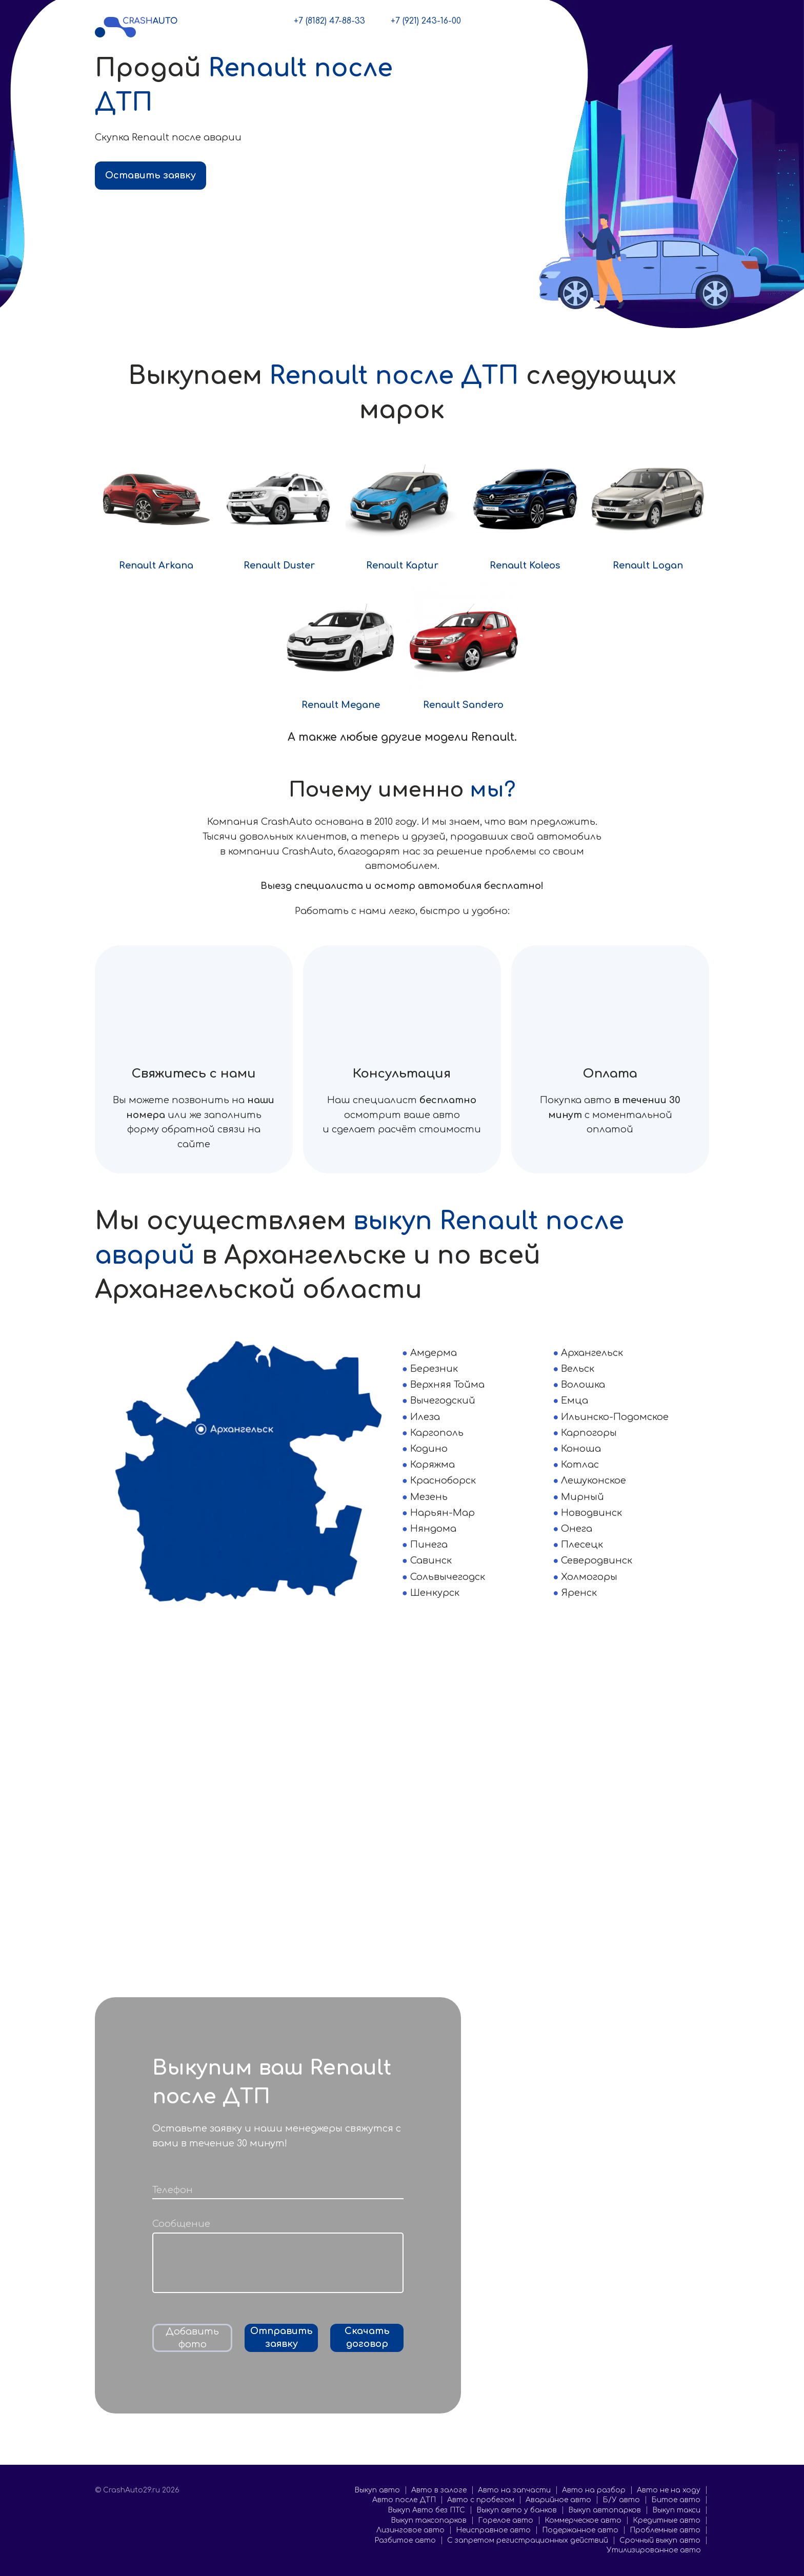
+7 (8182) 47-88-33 (329, 21)
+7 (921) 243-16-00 (426, 21)
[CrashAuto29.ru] (136, 26)
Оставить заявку (150, 175)
